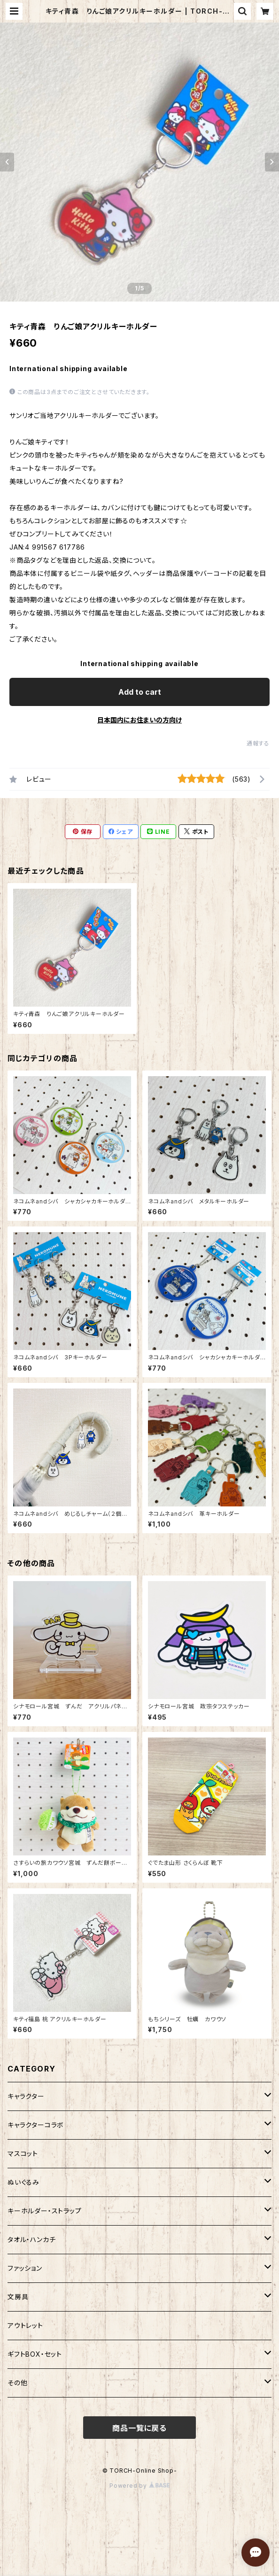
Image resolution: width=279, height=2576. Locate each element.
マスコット (23, 2153)
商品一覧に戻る (139, 2428)
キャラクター (26, 2096)
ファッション (25, 2268)
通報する (258, 743)
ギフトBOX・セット (35, 2354)
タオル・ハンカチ (31, 2239)
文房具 (18, 2297)
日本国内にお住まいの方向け (139, 720)
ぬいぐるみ (23, 2182)
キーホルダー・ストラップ (45, 2211)
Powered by (139, 2485)
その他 (17, 2383)
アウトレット (25, 2325)
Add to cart (139, 692)
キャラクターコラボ (36, 2125)
